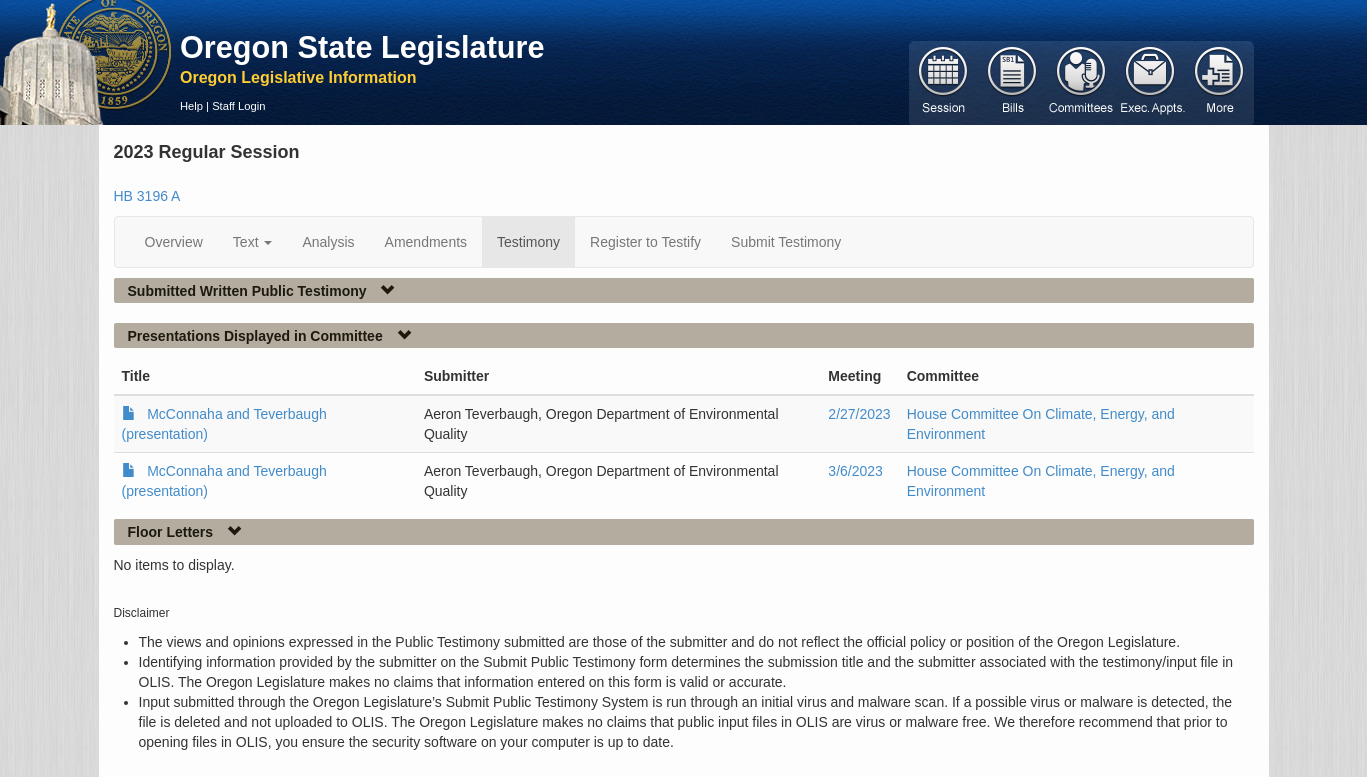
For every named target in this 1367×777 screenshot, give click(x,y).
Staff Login (238, 106)
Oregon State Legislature (362, 47)
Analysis (328, 242)
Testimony (528, 242)
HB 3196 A (147, 196)
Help (191, 106)
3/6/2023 (855, 471)
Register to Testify (645, 242)
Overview (174, 242)
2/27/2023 (859, 414)
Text (253, 242)
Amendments (426, 242)
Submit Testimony (786, 242)
